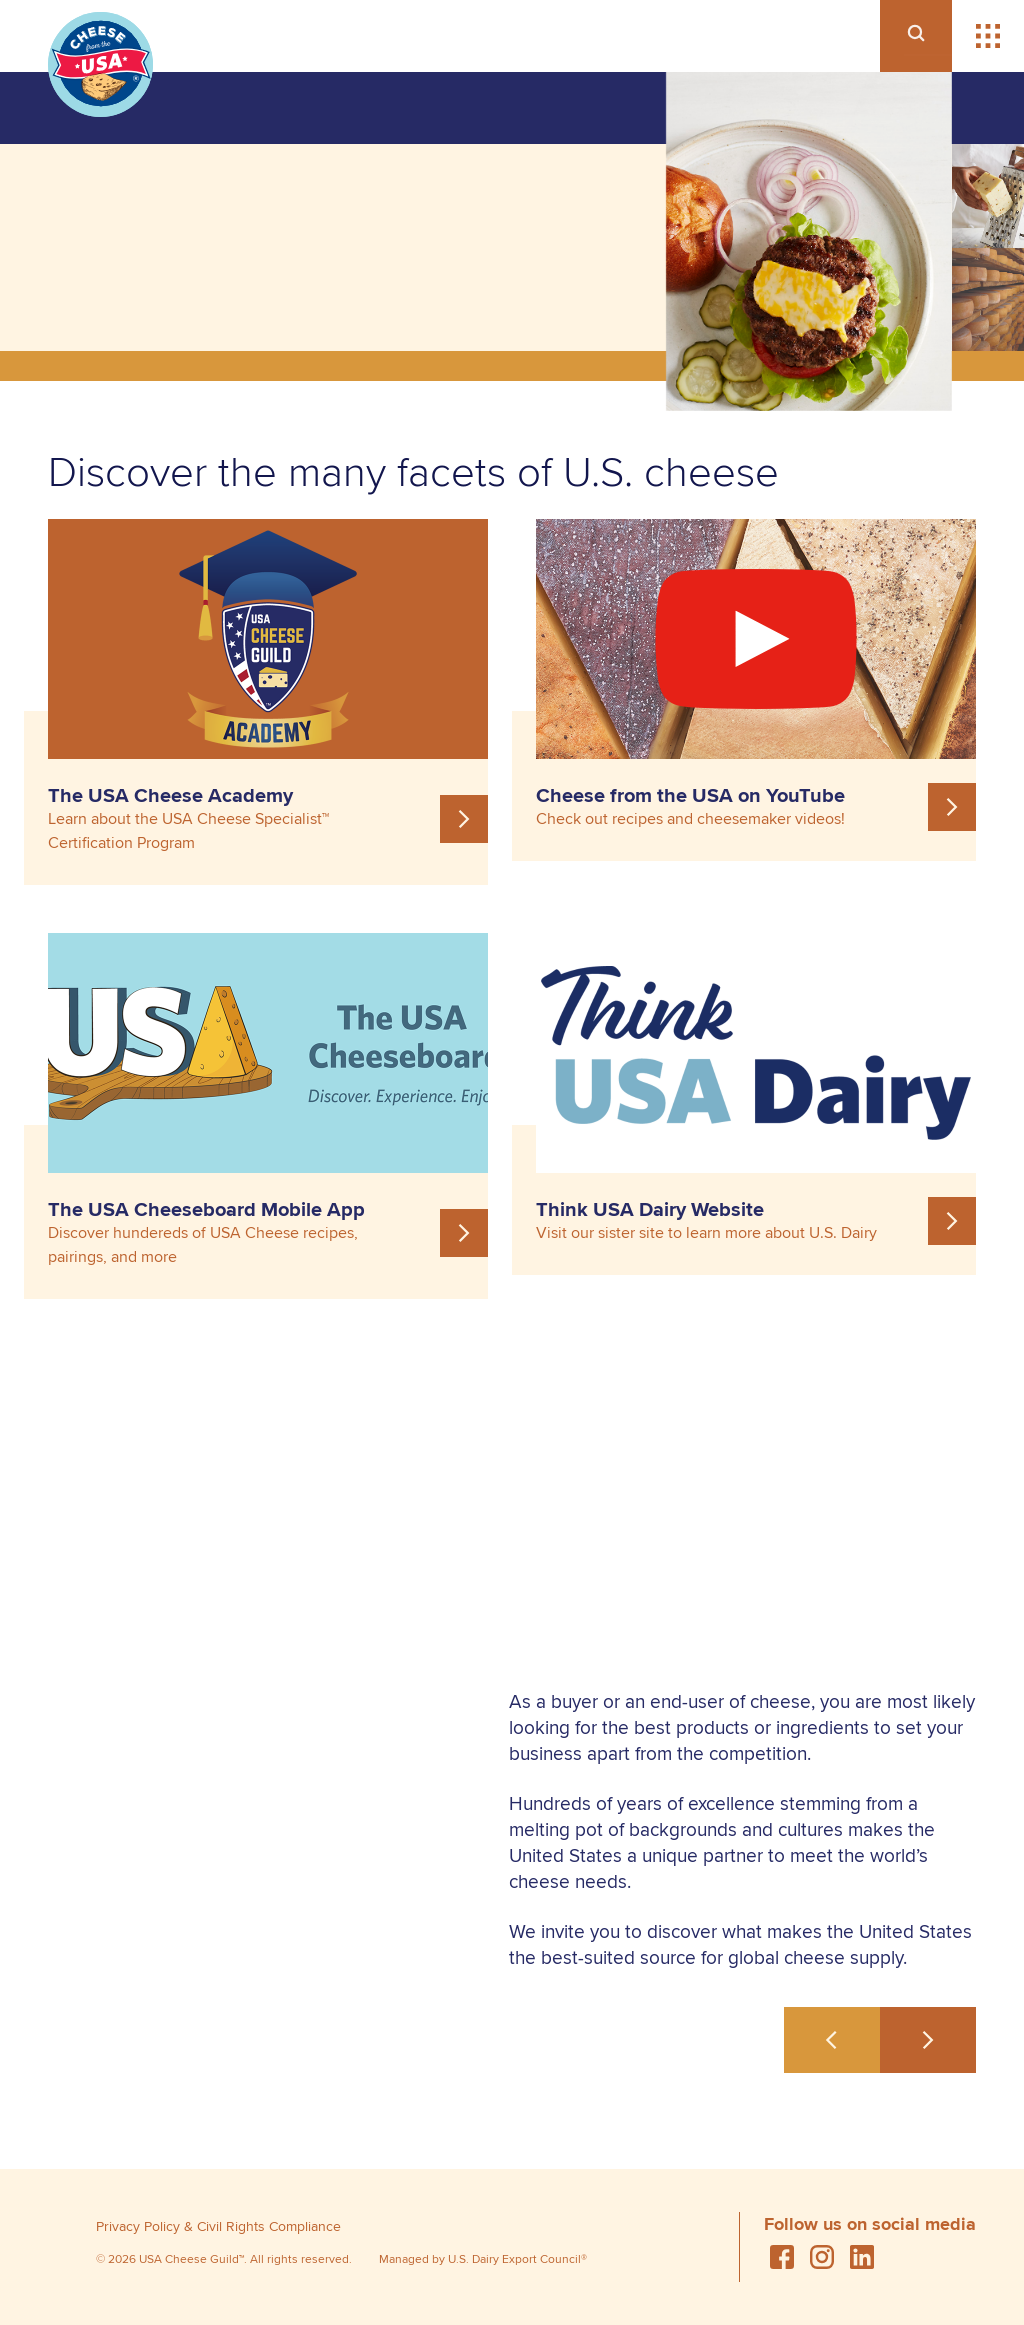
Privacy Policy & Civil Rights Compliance (218, 2226)
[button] (988, 36)
